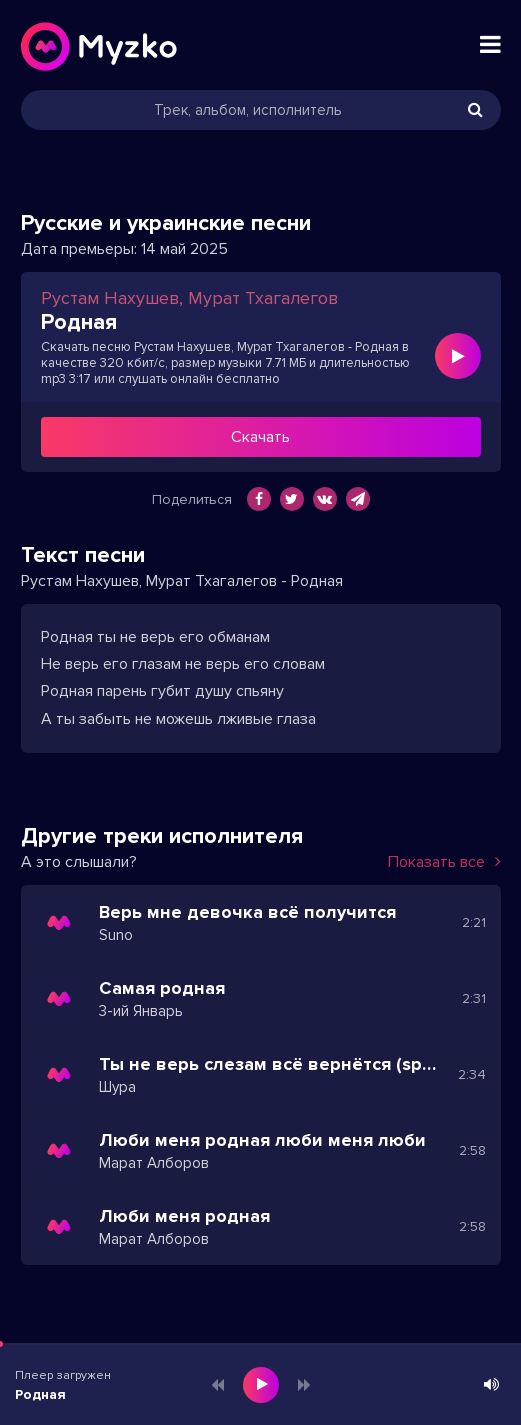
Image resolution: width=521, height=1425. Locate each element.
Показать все (444, 862)
